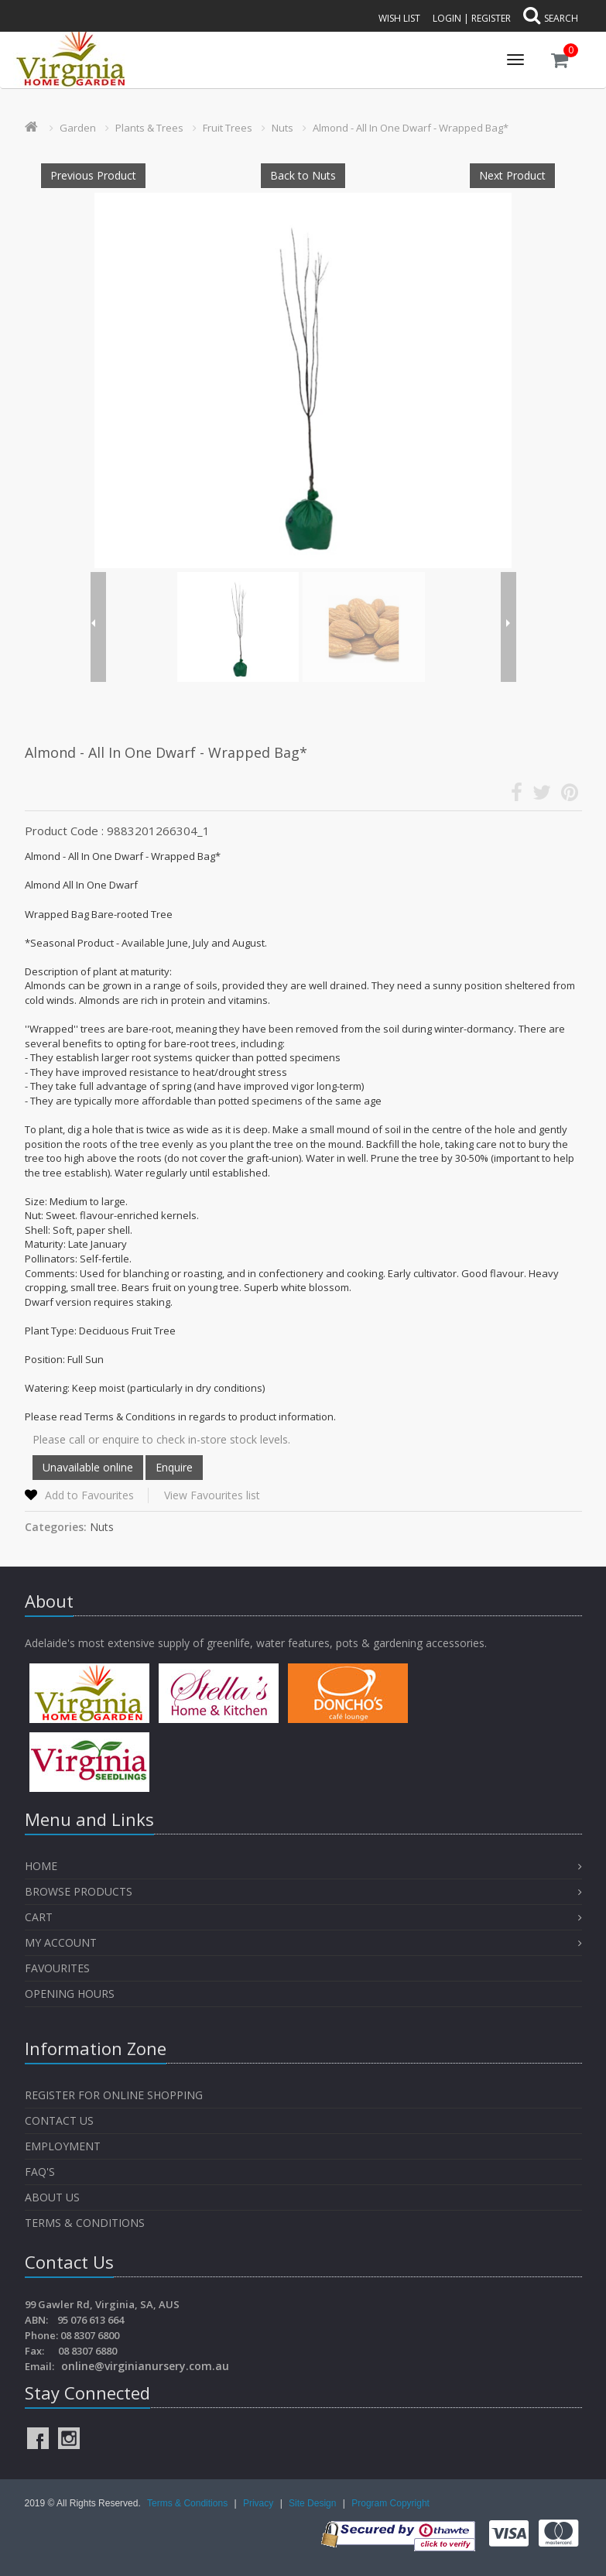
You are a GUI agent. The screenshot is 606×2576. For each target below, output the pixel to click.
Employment (63, 2146)
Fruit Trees (227, 128)
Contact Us (59, 2120)
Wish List (399, 18)
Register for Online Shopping (114, 2095)
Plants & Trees (149, 128)
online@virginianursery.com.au (145, 2365)
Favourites (59, 1968)
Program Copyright (390, 2503)
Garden (78, 128)
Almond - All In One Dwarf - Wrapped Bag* (410, 128)
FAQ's (40, 2171)
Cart (39, 1917)
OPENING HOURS (70, 1993)
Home (41, 1865)
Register (491, 18)
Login (447, 18)
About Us (52, 2197)
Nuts (282, 128)
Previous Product (93, 175)
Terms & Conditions (85, 2222)
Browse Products (78, 1891)
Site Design (314, 2503)
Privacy (259, 2503)
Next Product (512, 175)
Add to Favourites (89, 1495)
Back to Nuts (303, 175)
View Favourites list (212, 1495)
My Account (61, 1942)
